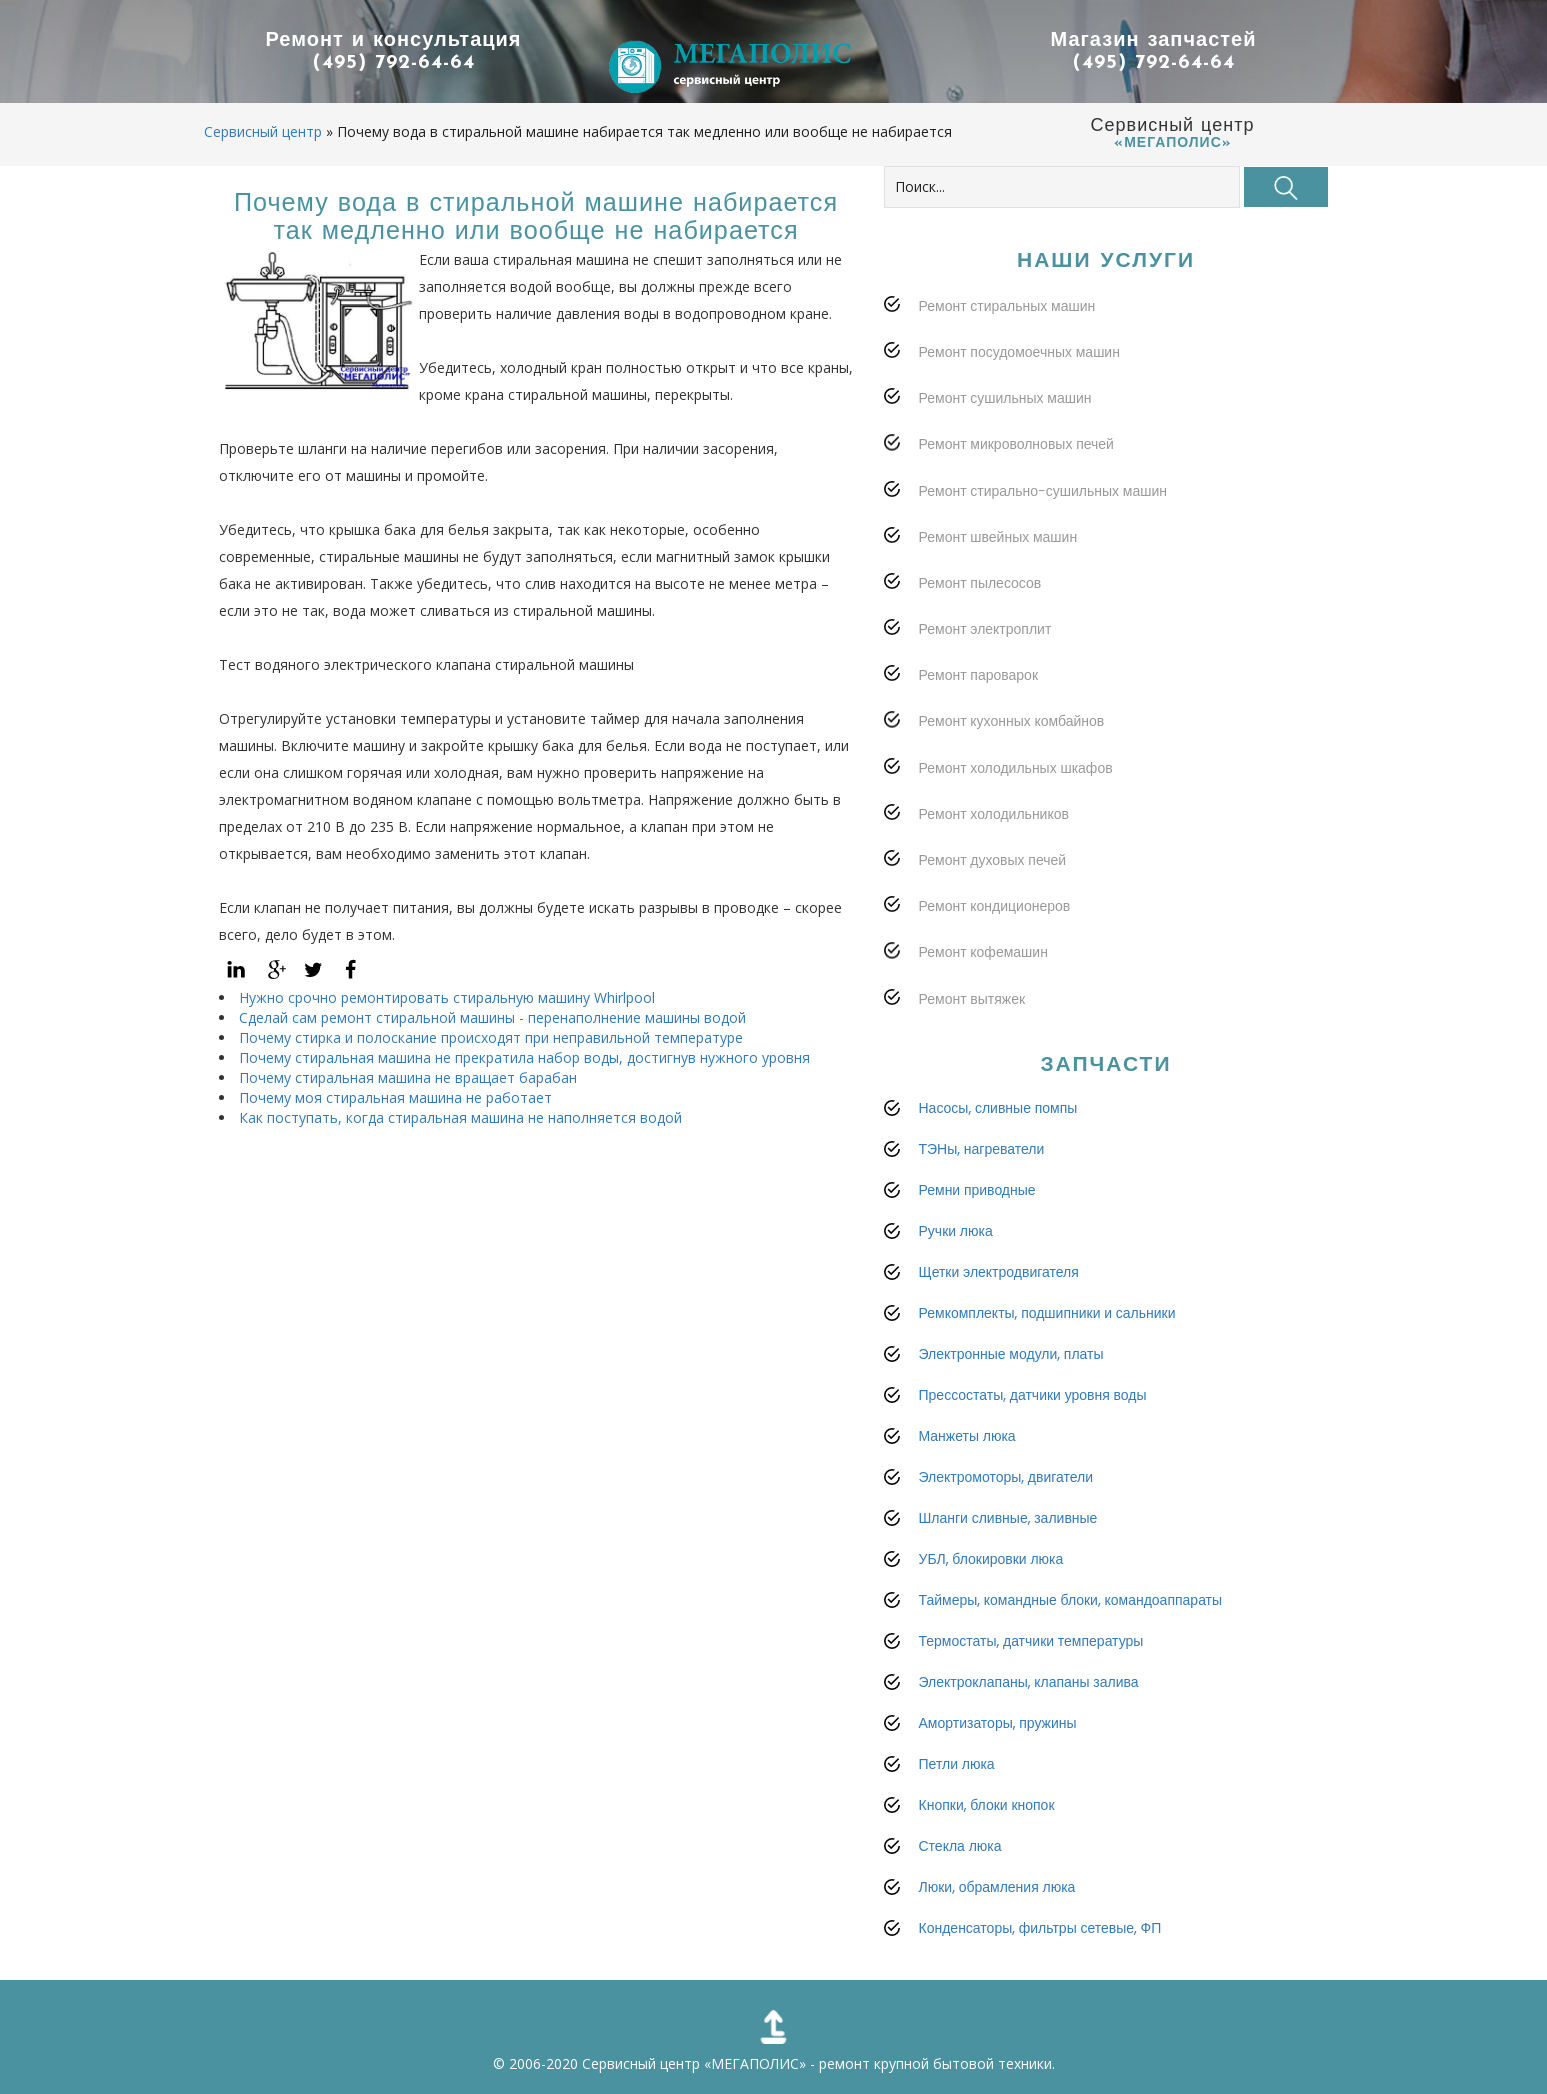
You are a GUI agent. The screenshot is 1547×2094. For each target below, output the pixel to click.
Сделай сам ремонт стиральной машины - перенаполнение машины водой (492, 1017)
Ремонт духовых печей (993, 860)
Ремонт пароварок (979, 675)
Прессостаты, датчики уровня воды (1033, 1395)
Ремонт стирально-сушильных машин (1043, 491)
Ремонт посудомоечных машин (1019, 352)
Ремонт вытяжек (972, 999)
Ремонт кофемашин (983, 952)
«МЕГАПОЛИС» (755, 2063)
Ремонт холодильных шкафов (1016, 768)
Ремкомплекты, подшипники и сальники (1047, 1313)
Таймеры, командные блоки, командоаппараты (1071, 1600)
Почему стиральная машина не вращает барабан (408, 1077)
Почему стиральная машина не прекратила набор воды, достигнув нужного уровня (524, 1057)
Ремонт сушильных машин (1005, 398)
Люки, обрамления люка (997, 1887)
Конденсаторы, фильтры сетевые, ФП (1040, 1928)
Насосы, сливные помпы (998, 1108)
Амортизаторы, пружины (998, 1723)
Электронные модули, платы (1011, 1354)
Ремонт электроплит (985, 629)
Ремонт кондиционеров (995, 906)
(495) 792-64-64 (394, 63)
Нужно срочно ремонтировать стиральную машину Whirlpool (447, 997)
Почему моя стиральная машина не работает (395, 1097)
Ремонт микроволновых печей (1016, 444)
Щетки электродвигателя (999, 1272)
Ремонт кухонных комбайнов (1012, 721)
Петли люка (957, 1764)
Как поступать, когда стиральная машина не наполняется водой (460, 1117)
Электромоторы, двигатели (1006, 1477)
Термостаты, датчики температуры (1031, 1641)
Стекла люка (960, 1846)
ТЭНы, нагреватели (982, 1149)
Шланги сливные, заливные (1008, 1518)
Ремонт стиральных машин (1007, 306)
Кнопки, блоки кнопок (987, 1805)
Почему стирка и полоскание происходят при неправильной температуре (491, 1037)
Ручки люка (956, 1231)
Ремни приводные (977, 1190)
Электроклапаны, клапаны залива (1029, 1682)
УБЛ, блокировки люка (991, 1559)
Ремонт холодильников (994, 814)
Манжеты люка (967, 1436)
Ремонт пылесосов (980, 583)
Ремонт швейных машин (998, 537)
